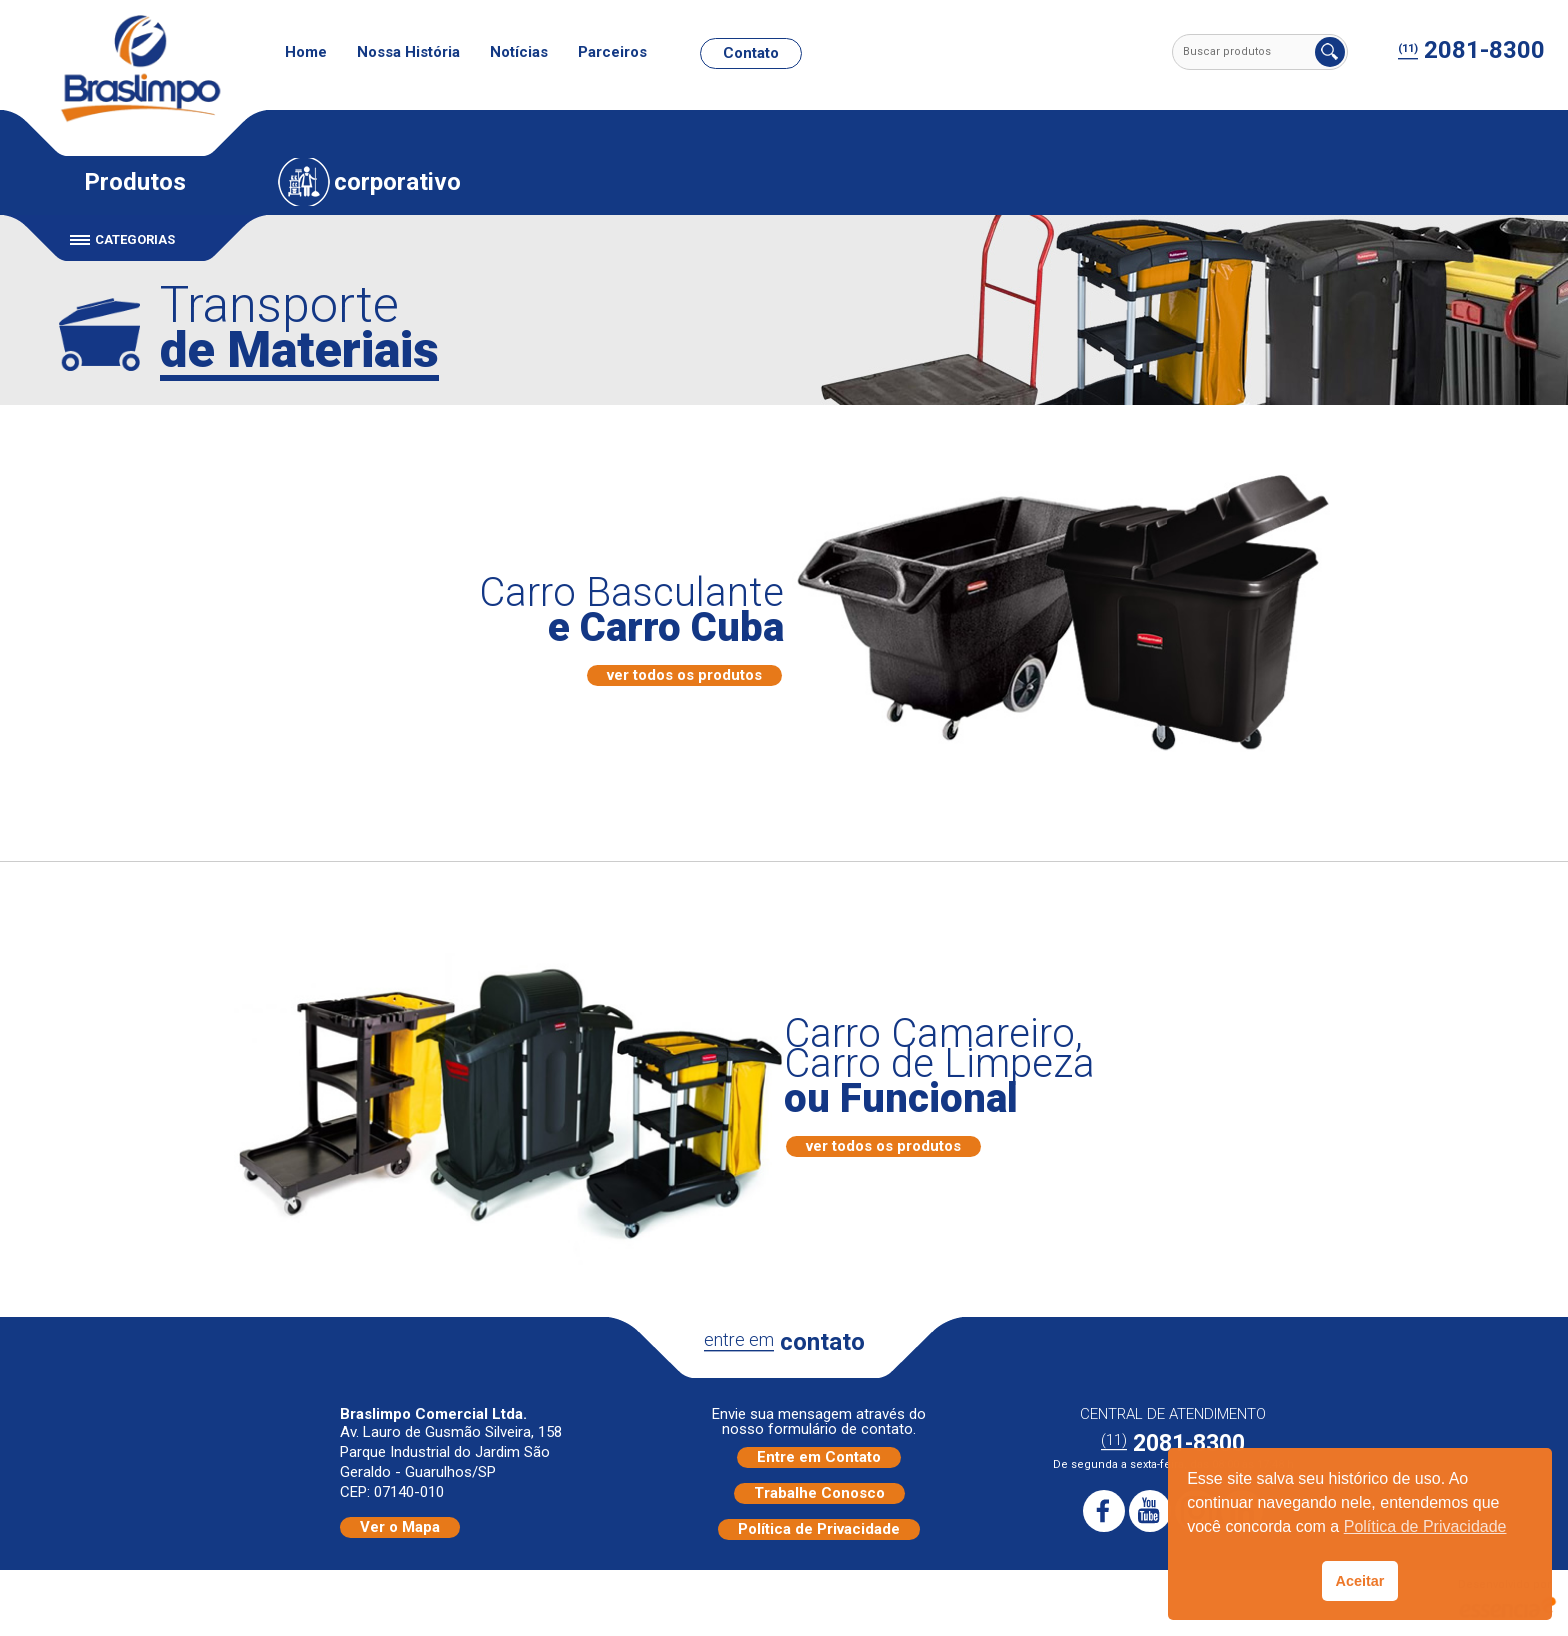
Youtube (1150, 1511)
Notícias (519, 52)
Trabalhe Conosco (819, 1493)
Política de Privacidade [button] (1425, 1526)
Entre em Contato (819, 1457)
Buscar (1330, 52)
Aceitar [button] (1360, 1581)
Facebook (1104, 1511)
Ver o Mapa (400, 1527)
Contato (751, 53)
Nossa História (408, 52)
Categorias (135, 239)
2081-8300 (1471, 51)
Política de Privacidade (819, 1529)
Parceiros (612, 52)
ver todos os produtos (684, 675)
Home (306, 52)
